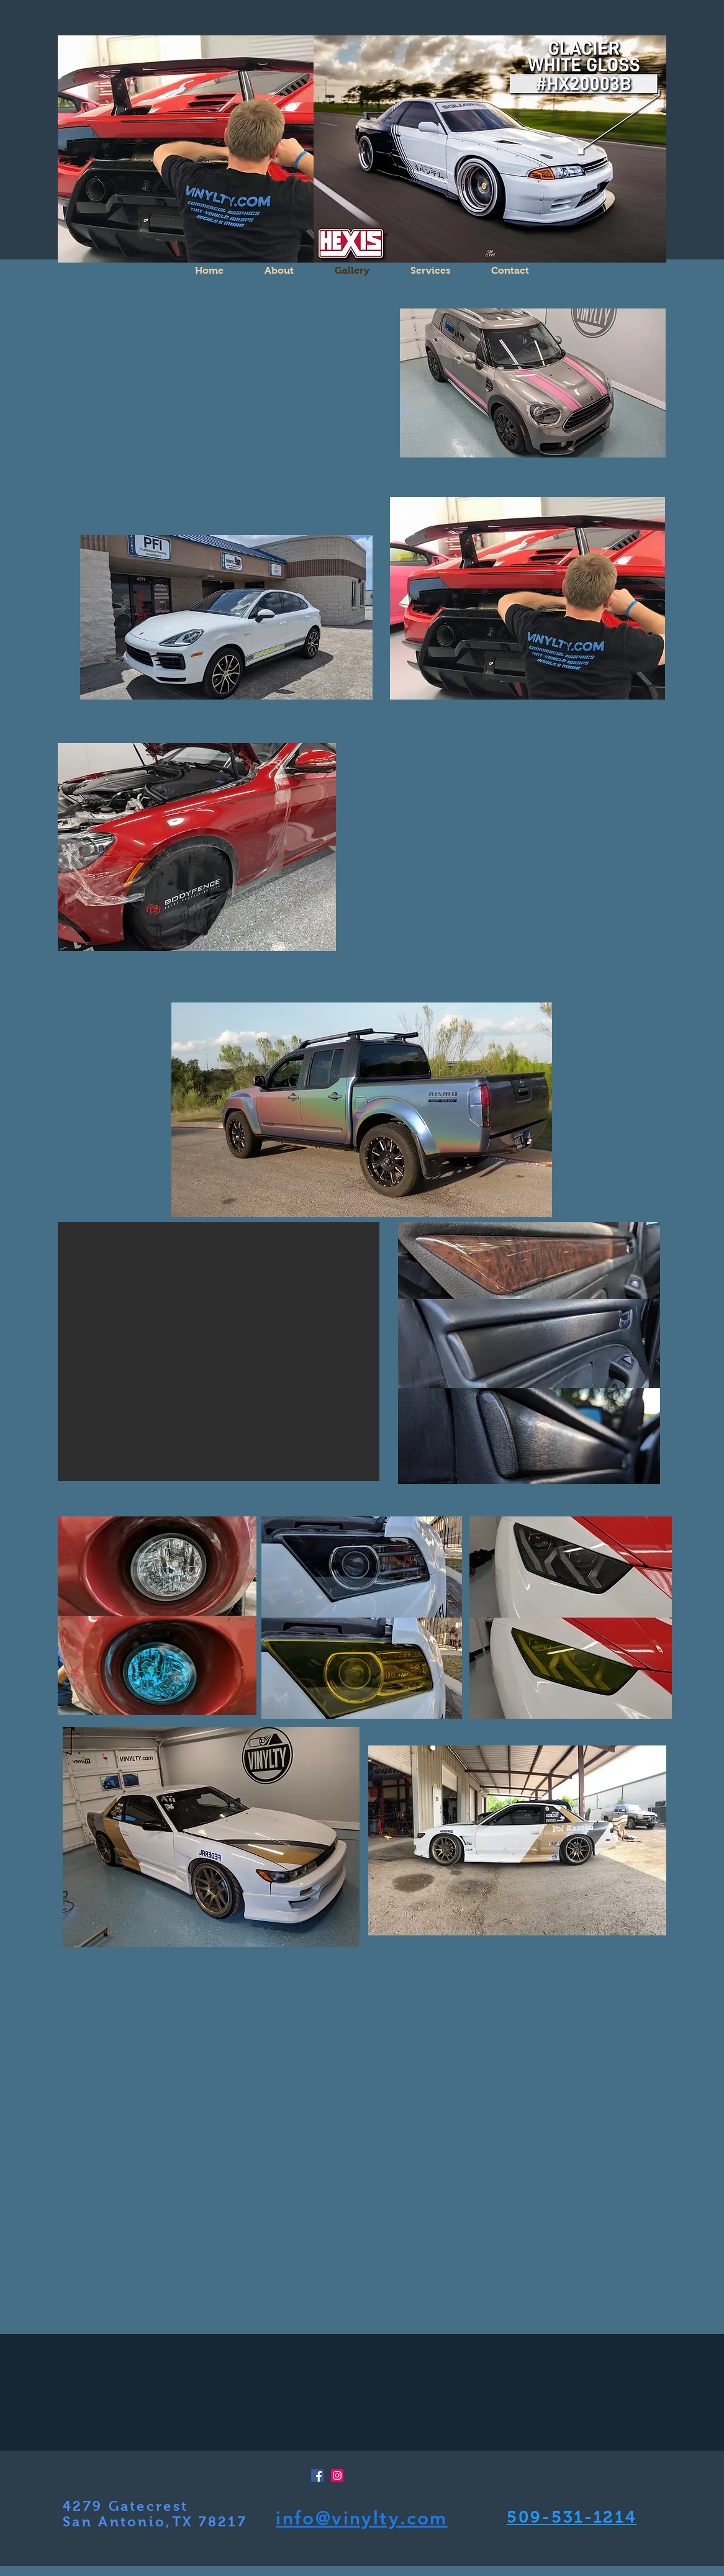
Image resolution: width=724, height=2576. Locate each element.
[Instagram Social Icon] (337, 2475)
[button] (507, 859)
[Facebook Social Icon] (317, 2475)
